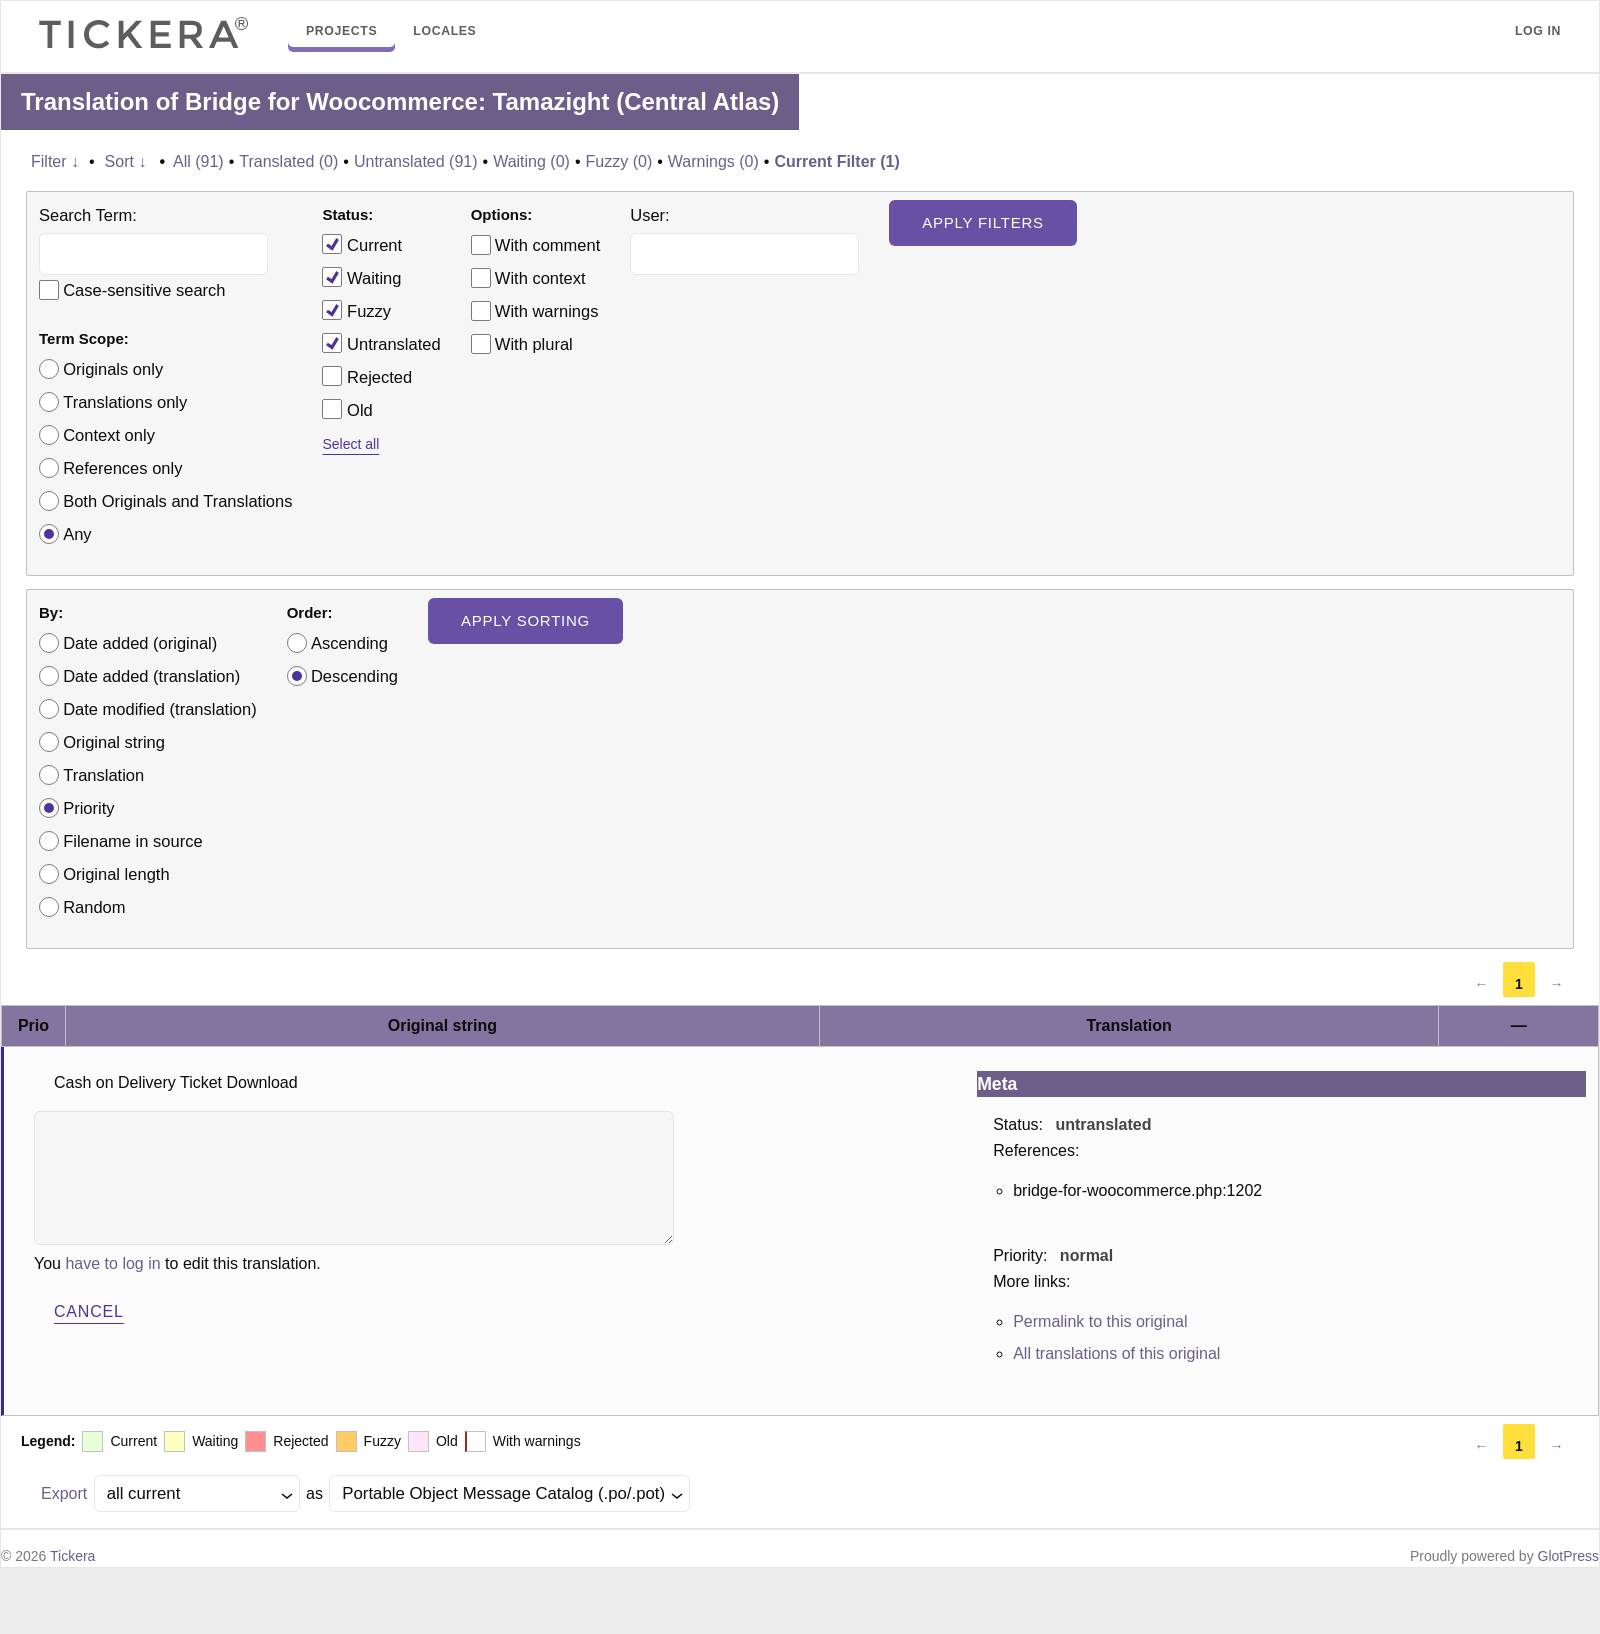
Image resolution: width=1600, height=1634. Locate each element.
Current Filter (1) (836, 161)
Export (64, 1493)
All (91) (198, 161)
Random (94, 907)
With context (540, 278)
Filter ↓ (55, 161)
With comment (547, 245)
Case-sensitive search (144, 290)
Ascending (349, 643)
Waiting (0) (531, 161)
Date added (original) (140, 643)
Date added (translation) (151, 676)
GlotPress (1568, 1556)
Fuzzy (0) (619, 161)
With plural (534, 344)
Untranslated (381, 343)
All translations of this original (1116, 1353)
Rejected (367, 376)
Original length (116, 874)
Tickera (72, 1556)
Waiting (361, 277)
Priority (88, 808)
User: (649, 215)
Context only (109, 435)
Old (347, 409)
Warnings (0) (713, 161)
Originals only (113, 369)
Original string (114, 742)
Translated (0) (288, 161)
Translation (103, 775)
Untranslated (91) (416, 161)
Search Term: (88, 215)
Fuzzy (356, 310)
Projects (341, 31)
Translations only (125, 402)
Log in (1538, 31)
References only (122, 468)
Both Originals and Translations (177, 501)
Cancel (89, 1311)
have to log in (112, 1263)
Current (362, 244)
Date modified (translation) (160, 709)
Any (77, 534)
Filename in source (132, 841)
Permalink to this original (1100, 1321)
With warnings (547, 311)
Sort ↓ (126, 161)
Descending (354, 676)
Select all (350, 444)
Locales (444, 31)
